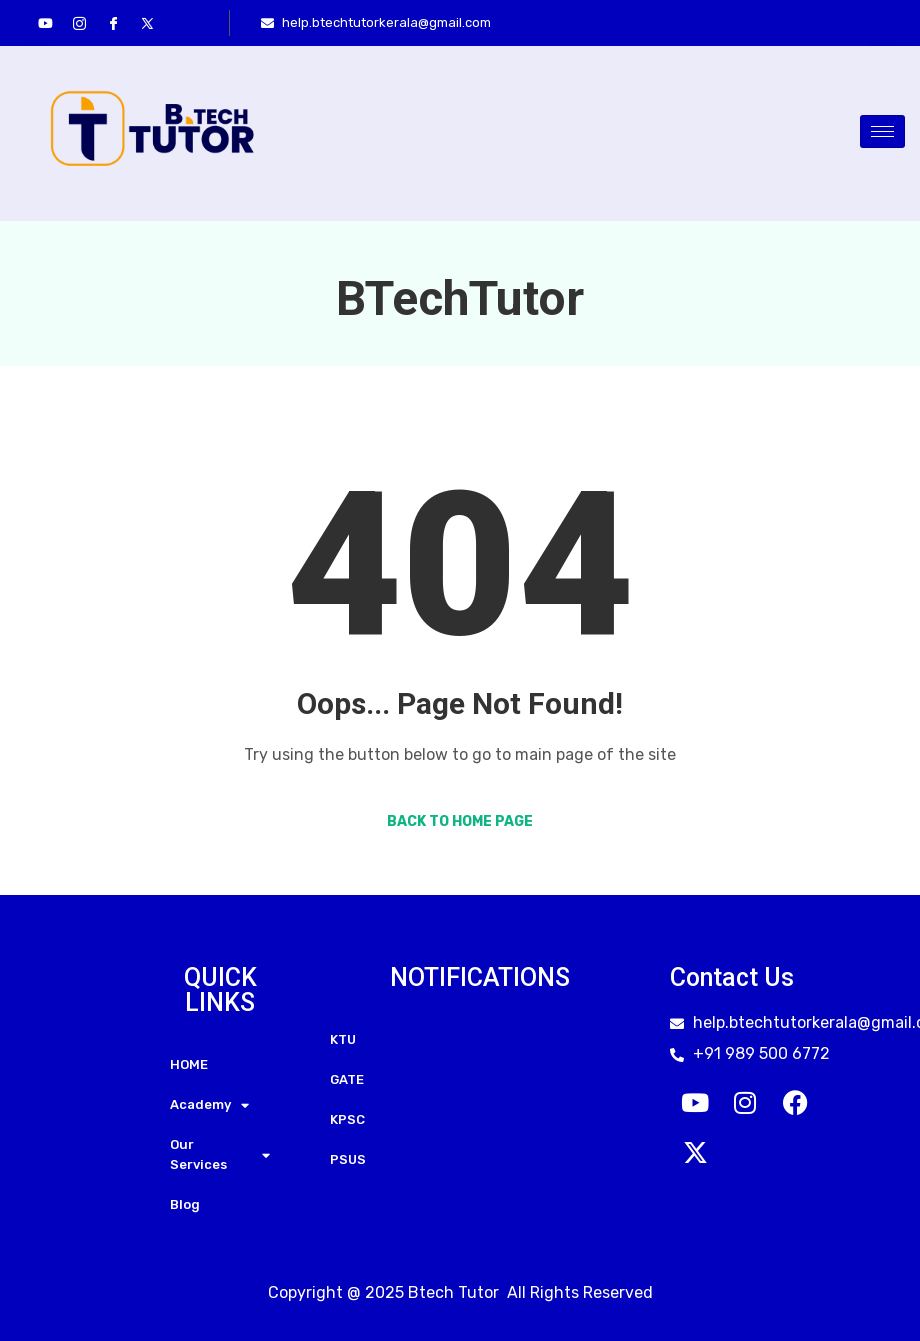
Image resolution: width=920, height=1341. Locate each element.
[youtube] (45, 23)
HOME (189, 1064)
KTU (343, 1039)
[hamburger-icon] (882, 131)
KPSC (347, 1119)
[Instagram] (79, 23)
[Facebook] (113, 23)
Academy (209, 1105)
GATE (347, 1079)
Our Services (220, 1154)
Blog (185, 1204)
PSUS (348, 1159)
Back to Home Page (460, 821)
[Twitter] (147, 23)
